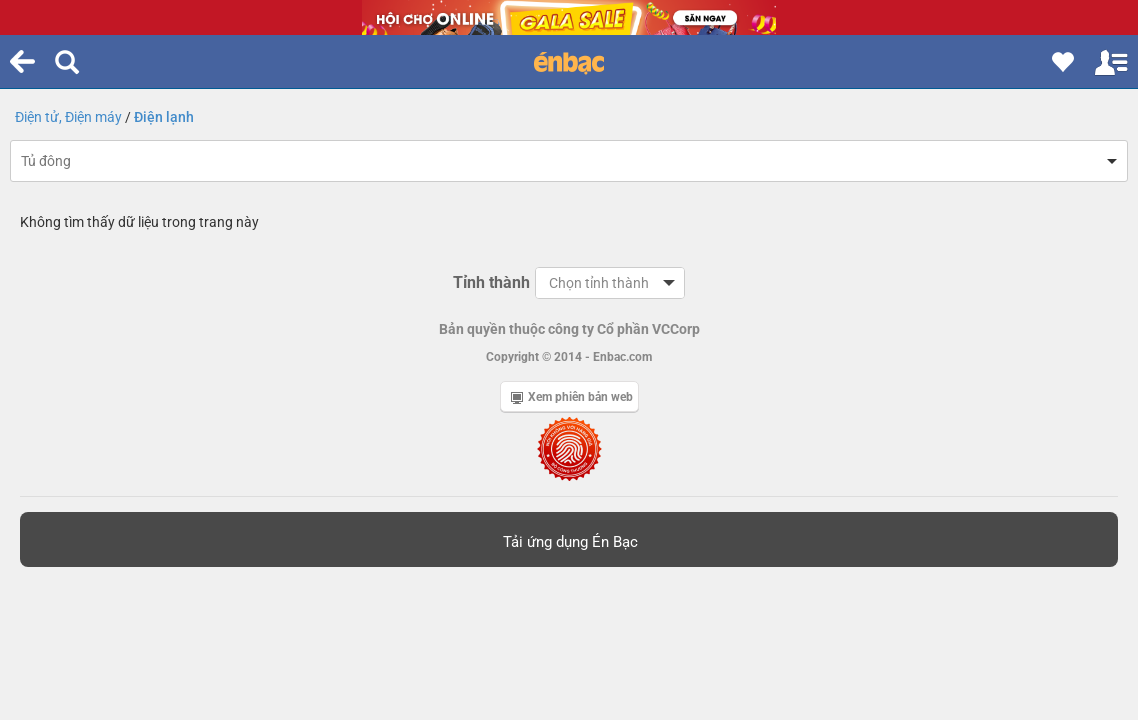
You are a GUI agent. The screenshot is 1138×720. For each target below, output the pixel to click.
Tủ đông (46, 161)
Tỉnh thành (491, 282)
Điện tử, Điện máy (68, 117)
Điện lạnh (164, 117)
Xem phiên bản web (572, 397)
